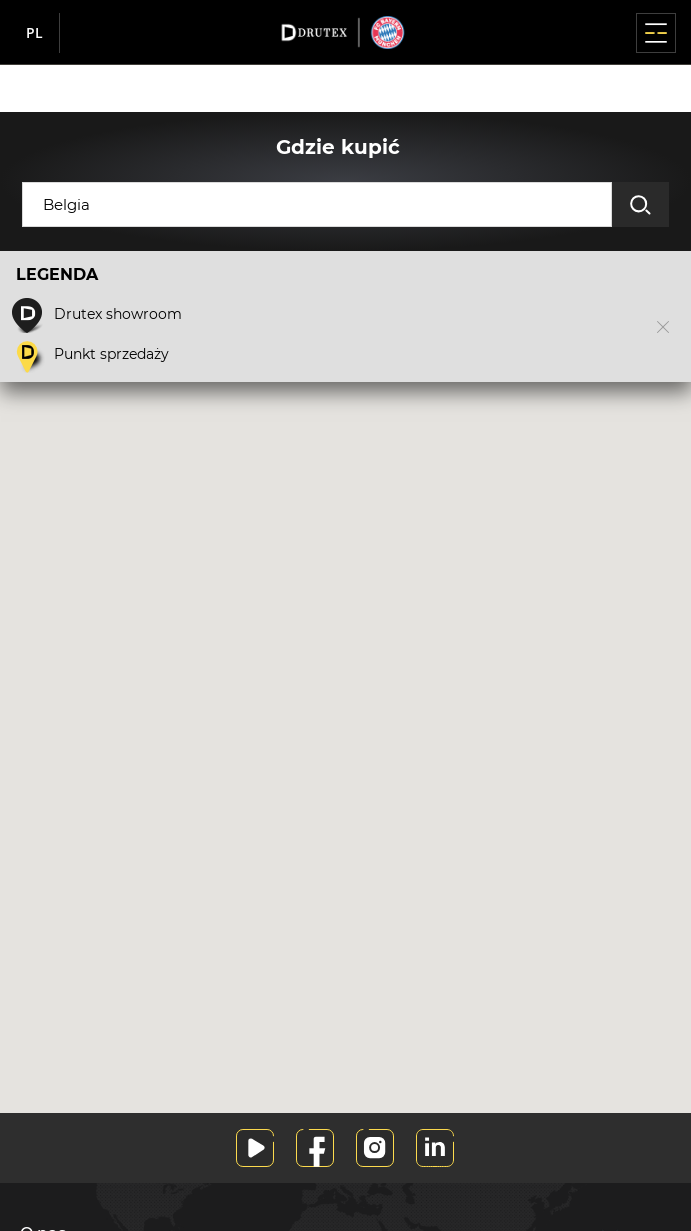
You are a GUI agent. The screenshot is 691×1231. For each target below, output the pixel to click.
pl (34, 32)
